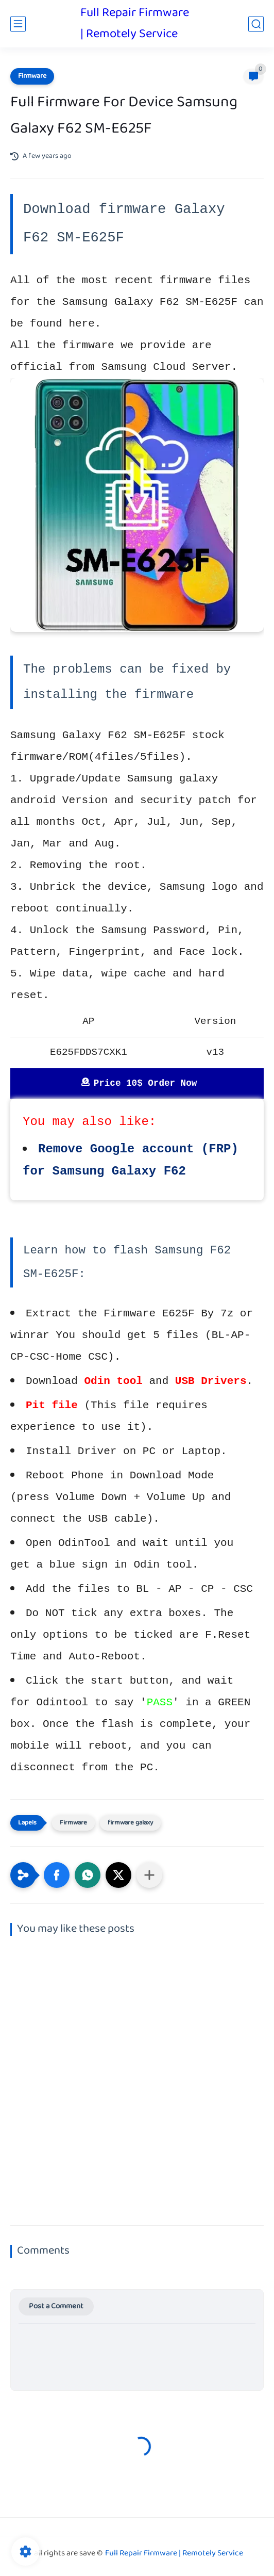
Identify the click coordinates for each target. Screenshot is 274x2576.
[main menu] (18, 24)
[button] (57, 1875)
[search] (256, 24)
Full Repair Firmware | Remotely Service (134, 24)
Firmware (32, 76)
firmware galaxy (130, 1823)
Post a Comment (56, 2306)
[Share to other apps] (149, 1875)
